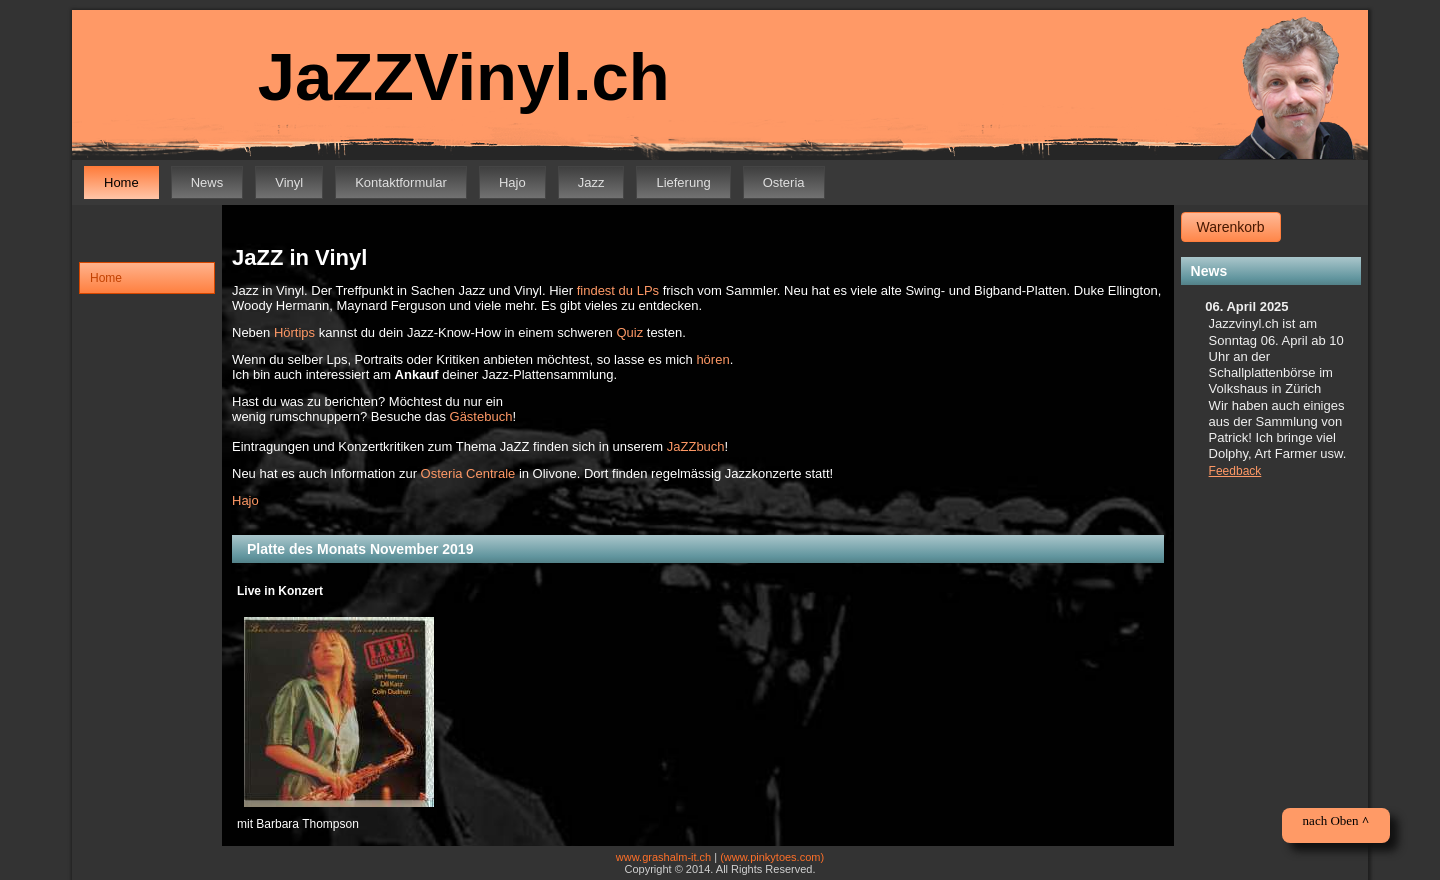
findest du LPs (618, 290)
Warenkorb (1231, 227)
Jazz (591, 182)
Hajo (512, 182)
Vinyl (289, 182)
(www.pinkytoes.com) (772, 857)
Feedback (1235, 471)
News (207, 182)
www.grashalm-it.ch (663, 857)
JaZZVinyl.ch (464, 76)
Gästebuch (481, 416)
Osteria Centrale (468, 473)
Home (121, 182)
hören (712, 359)
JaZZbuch (696, 446)
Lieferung (683, 182)
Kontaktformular (401, 182)
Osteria (784, 182)
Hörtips (294, 332)
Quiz (629, 332)
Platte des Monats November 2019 (360, 549)
